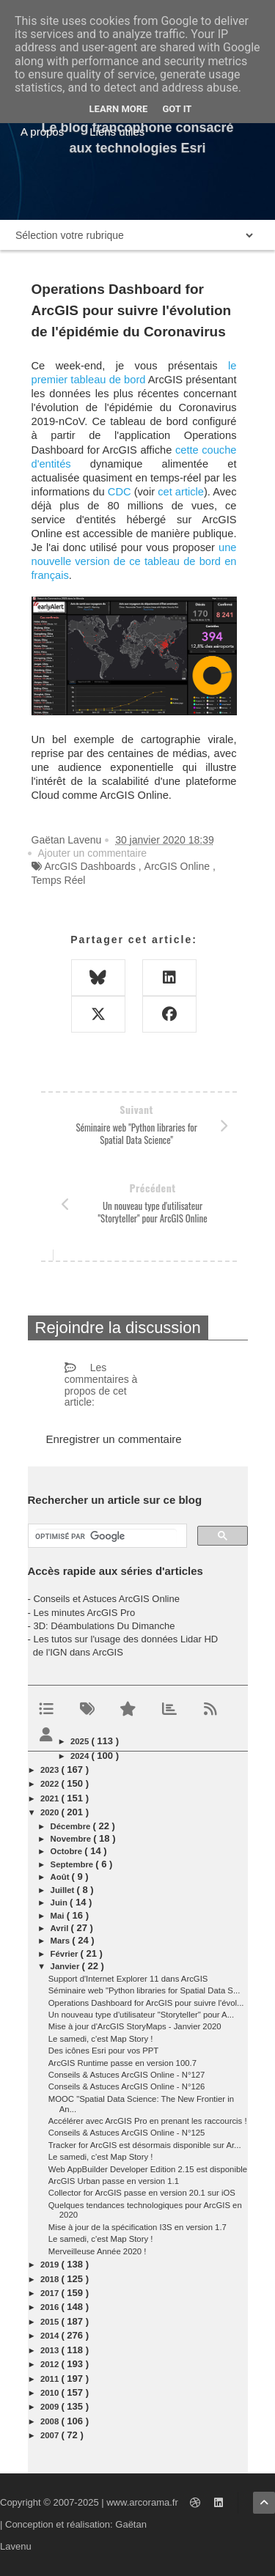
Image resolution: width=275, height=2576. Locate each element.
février (66, 1953)
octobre (68, 1851)
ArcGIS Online (177, 866)
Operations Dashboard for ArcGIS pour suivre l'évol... (146, 2003)
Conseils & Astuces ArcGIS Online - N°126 (126, 2086)
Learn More (118, 108)
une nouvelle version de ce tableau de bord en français (134, 561)
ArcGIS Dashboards (90, 866)
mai (59, 1915)
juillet (64, 1890)
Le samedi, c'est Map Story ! (100, 2038)
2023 (50, 1769)
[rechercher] (106, 1536)
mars (62, 1940)
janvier (66, 1966)
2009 (50, 2406)
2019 (50, 2264)
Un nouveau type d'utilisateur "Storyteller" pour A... (141, 2014)
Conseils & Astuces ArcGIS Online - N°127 (126, 2074)
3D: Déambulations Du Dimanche (104, 1625)
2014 (50, 2335)
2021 (50, 1798)
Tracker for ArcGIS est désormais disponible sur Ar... (144, 2145)
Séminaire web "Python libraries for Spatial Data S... (144, 1990)
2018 (50, 2279)
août (61, 1876)
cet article (181, 492)
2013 (50, 2350)
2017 (50, 2293)
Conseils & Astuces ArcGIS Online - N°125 (126, 2132)
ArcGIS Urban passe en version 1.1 (113, 2181)
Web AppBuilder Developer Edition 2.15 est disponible (147, 2169)
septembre (73, 1864)
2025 (80, 1741)
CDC (119, 492)
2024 (80, 1756)
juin (60, 1902)
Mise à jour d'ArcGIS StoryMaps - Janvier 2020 (134, 2026)
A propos (42, 131)
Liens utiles (116, 131)
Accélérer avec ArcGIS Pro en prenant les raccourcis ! (147, 2120)
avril (61, 1928)
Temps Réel (59, 880)
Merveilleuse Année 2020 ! (97, 2251)
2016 (50, 2307)
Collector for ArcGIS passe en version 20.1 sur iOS (141, 2192)
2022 (50, 1783)
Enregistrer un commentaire (114, 1439)
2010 (50, 2392)
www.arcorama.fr (142, 2502)
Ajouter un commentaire (92, 853)
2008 (50, 2421)
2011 (50, 2378)
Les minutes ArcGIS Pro (84, 1612)
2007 (50, 2435)
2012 (50, 2364)
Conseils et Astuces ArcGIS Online (106, 1598)
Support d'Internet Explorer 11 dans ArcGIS (128, 1978)
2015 (50, 2321)
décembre (72, 1826)
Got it (176, 108)
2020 (50, 1812)
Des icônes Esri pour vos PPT (103, 2050)
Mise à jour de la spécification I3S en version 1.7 (137, 2227)
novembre (72, 1838)
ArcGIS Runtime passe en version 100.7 (122, 2063)
